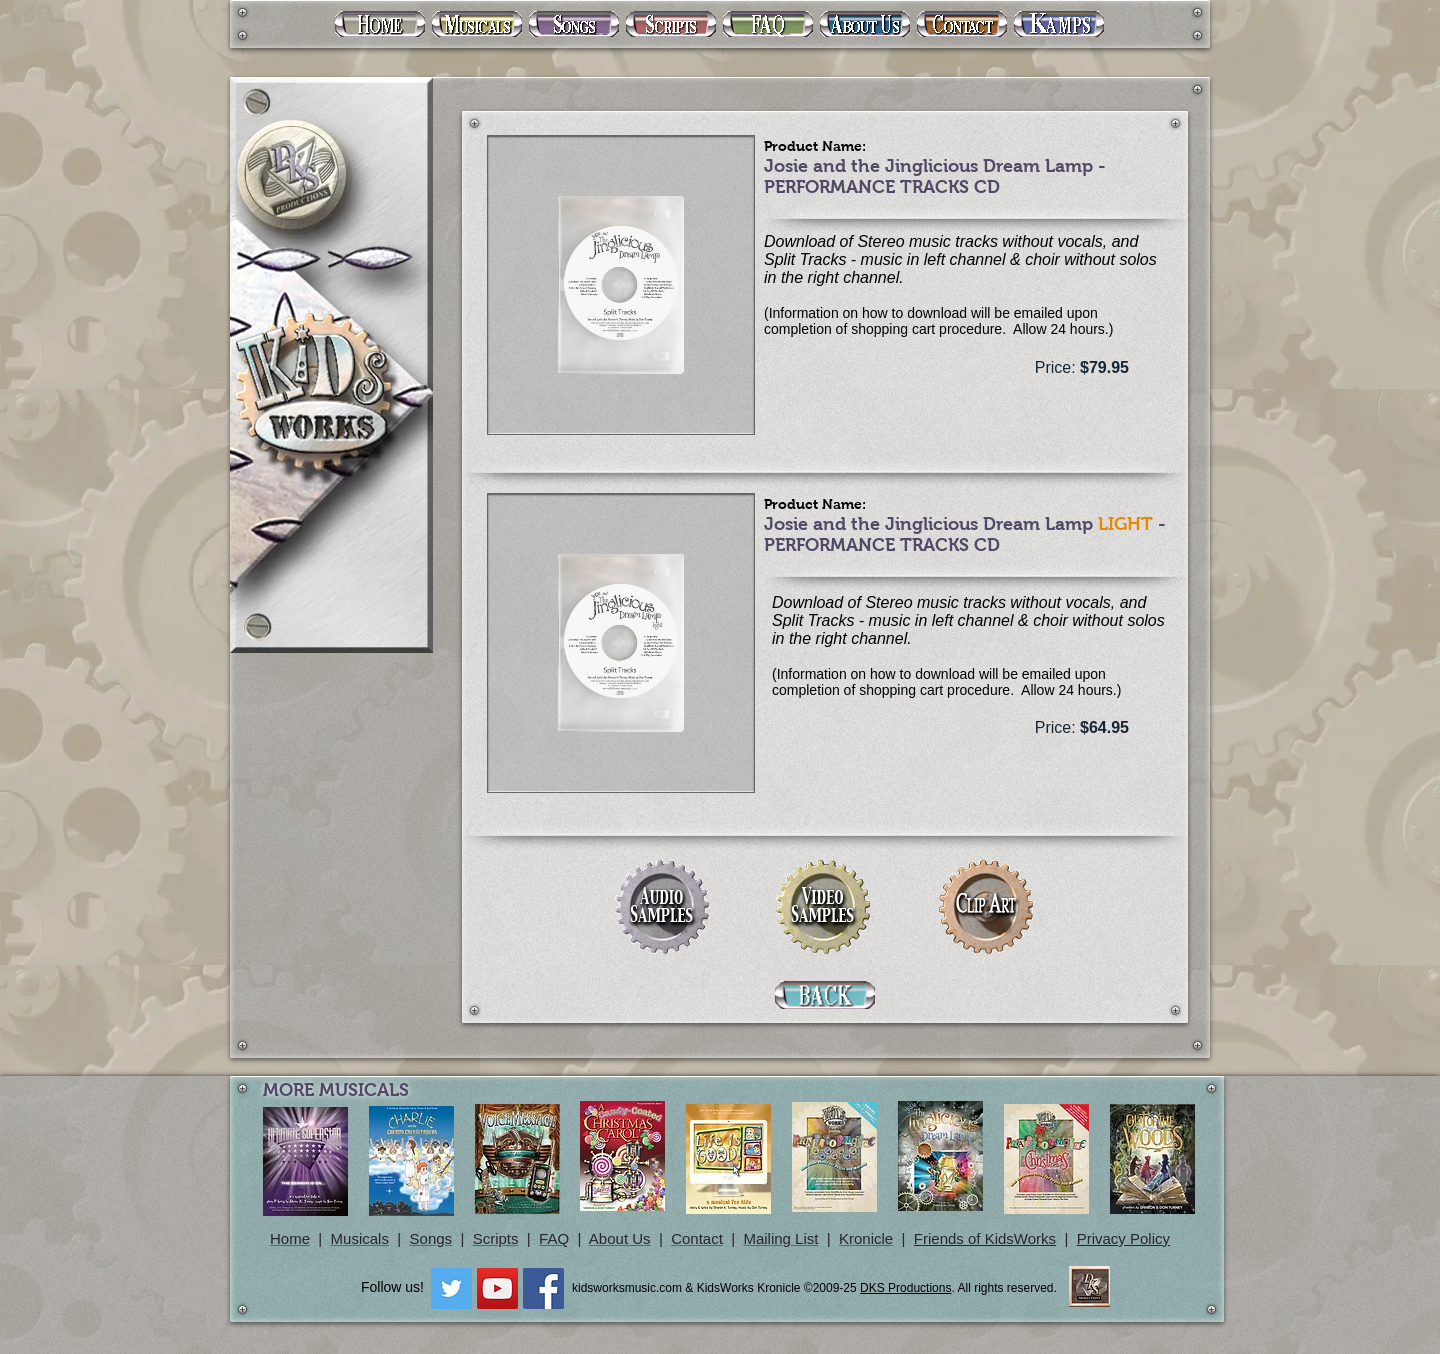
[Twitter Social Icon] (451, 1288)
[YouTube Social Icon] (497, 1288)
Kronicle (866, 1238)
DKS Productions (905, 1288)
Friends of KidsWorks (985, 1238)
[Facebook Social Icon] (543, 1288)
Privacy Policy (1123, 1238)
